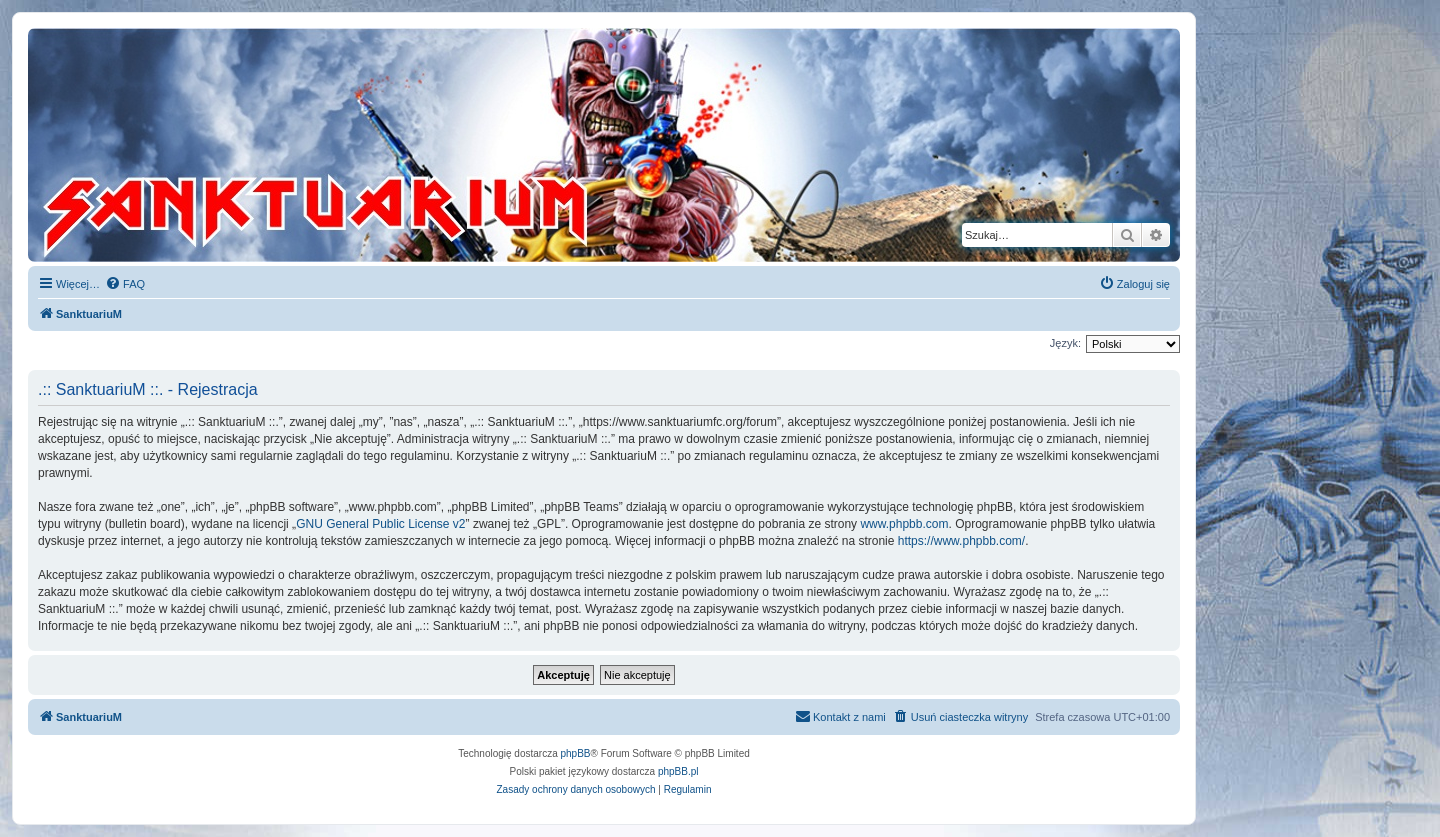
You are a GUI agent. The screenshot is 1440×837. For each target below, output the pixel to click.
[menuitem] (125, 284)
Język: (1065, 343)
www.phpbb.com (904, 524)
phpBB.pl (678, 771)
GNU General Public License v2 (380, 524)
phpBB (576, 753)
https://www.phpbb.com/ (961, 541)
